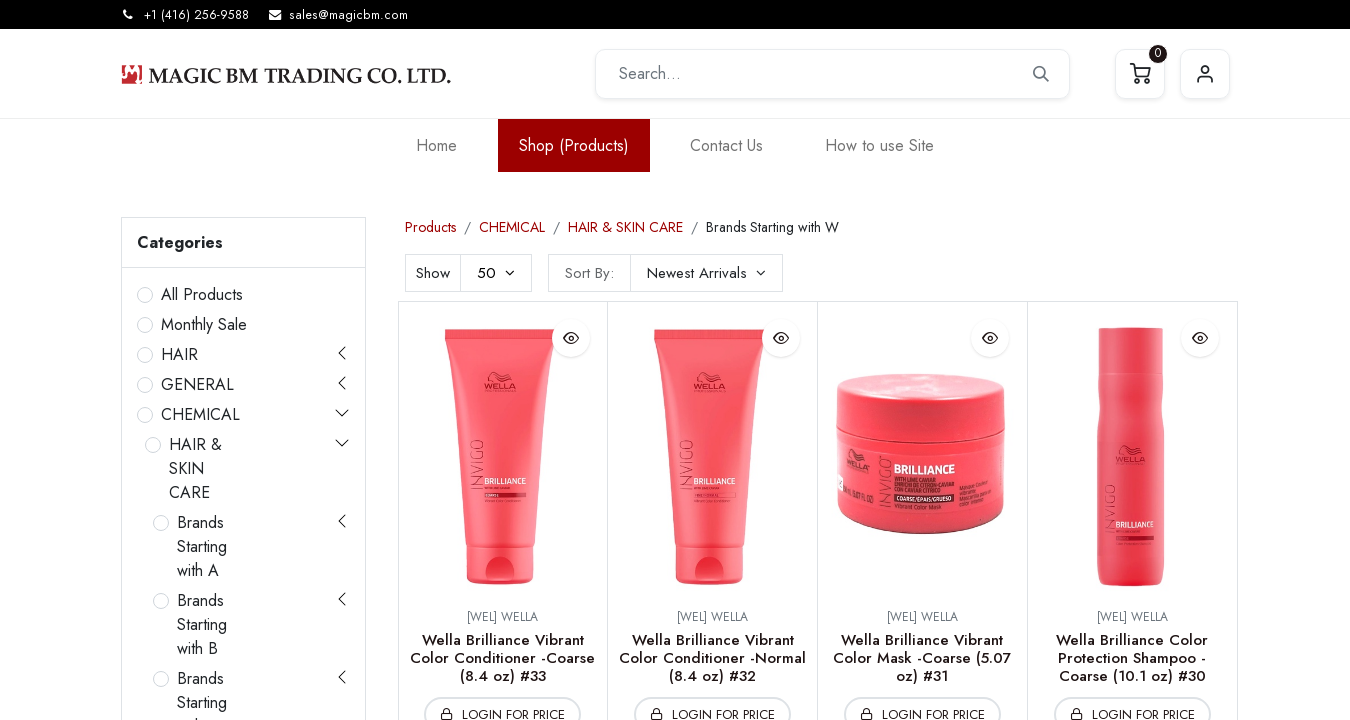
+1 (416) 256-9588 (196, 15)
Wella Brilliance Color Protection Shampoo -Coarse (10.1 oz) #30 (1132, 658)
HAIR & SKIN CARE (195, 468)
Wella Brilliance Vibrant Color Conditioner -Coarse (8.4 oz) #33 (502, 658)
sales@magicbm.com (348, 15)
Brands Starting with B (202, 624)
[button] (706, 273)
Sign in (1205, 74)
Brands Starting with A (202, 546)
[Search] (1041, 74)
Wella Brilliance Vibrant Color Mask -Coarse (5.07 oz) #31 (922, 658)
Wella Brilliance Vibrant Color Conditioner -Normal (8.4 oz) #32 (712, 658)
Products (430, 227)
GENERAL (197, 384)
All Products (202, 294)
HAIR (179, 354)
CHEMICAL (200, 414)
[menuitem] (436, 145)
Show (433, 273)
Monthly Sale (204, 324)
